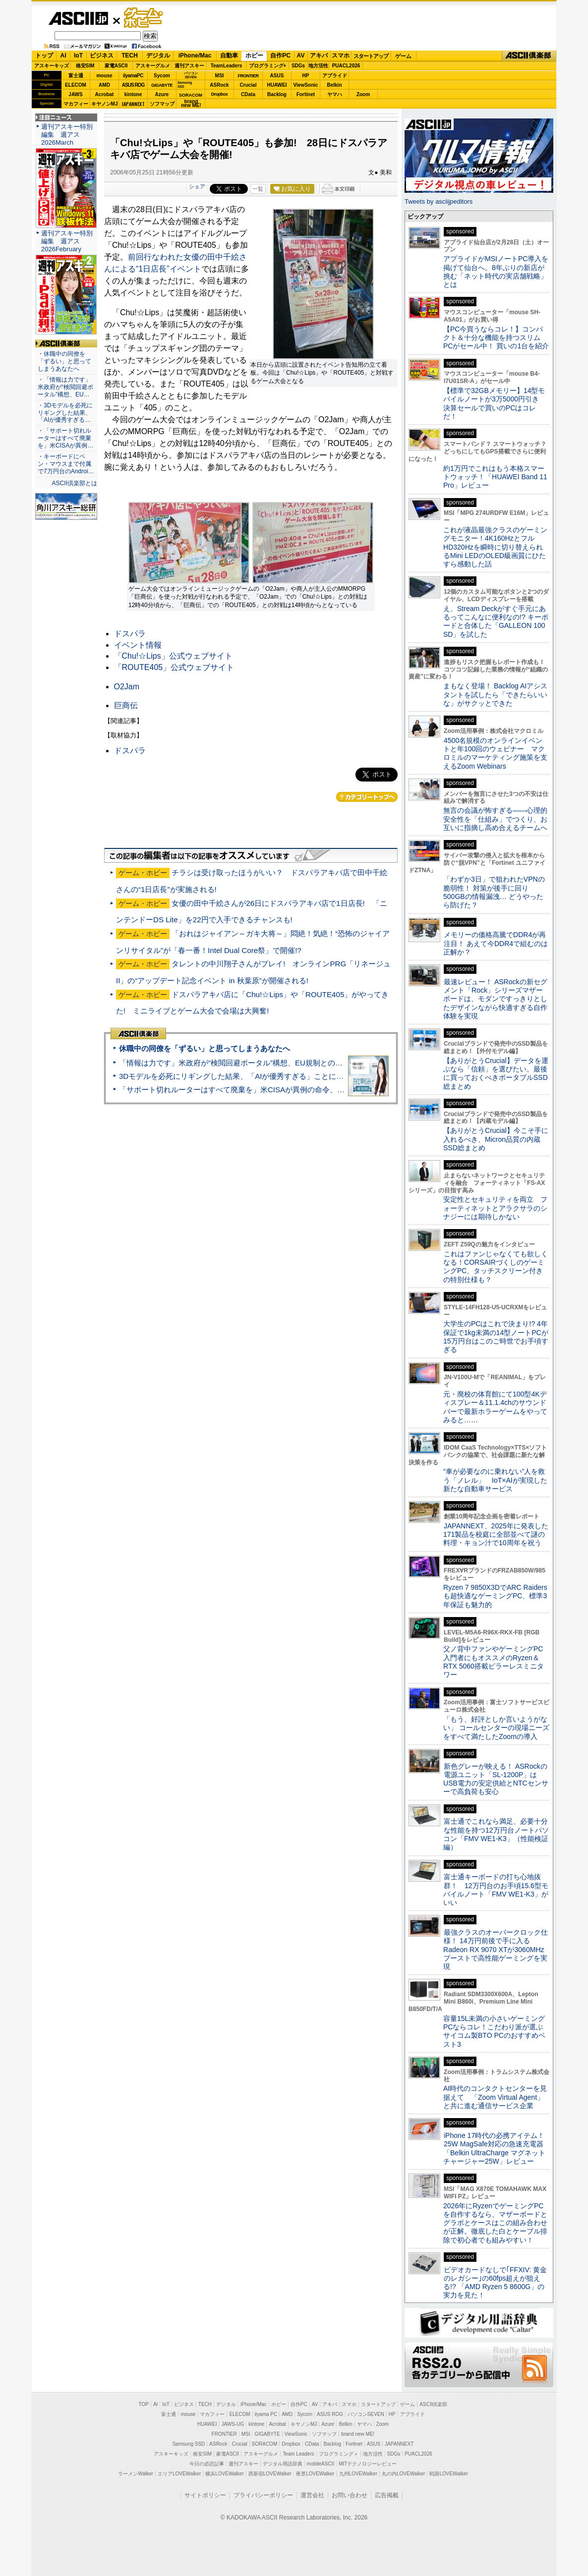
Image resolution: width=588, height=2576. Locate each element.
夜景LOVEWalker (315, 2473)
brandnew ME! (191, 104)
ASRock (219, 85)
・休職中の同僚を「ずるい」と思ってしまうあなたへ (64, 361)
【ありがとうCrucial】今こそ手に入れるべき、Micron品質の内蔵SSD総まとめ (495, 1139)
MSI (219, 75)
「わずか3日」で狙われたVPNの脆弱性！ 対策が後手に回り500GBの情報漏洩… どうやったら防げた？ (494, 892)
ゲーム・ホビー (144, 18)
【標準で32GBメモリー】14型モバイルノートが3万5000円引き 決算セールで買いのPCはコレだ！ (494, 403)
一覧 (257, 189)
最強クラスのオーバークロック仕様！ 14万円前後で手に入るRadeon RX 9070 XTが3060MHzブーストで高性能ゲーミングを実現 (495, 1949)
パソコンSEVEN (191, 75)
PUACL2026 (346, 65)
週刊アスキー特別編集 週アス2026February (67, 241)
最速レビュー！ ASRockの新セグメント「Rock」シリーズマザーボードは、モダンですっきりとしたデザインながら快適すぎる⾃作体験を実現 (495, 999)
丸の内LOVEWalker (403, 2473)
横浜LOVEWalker (224, 2473)
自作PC (280, 55)
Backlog (277, 94)
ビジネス (102, 55)
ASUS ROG (133, 85)
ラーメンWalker (135, 2473)
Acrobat (104, 94)
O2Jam (127, 686)
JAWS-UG (232, 2424)
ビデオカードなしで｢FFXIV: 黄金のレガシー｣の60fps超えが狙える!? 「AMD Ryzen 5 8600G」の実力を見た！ (495, 2282)
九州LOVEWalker (358, 2473)
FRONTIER (248, 75)
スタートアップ (370, 56)
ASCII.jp (78, 18)
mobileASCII (321, 2463)
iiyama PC (266, 2414)
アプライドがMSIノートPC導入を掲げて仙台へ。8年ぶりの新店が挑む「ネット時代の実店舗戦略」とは (495, 271)
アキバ (319, 55)
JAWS (75, 94)
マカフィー (75, 104)
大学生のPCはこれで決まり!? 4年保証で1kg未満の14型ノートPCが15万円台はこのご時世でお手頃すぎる (495, 1336)
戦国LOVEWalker (448, 2473)
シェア (197, 186)
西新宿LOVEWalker (270, 2473)
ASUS (277, 75)
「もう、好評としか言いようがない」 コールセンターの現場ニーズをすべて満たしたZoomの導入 (496, 1727)
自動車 (229, 55)
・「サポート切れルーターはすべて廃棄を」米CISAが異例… (65, 438)
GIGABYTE (162, 85)
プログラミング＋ (338, 2454)
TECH (129, 55)
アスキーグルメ (152, 65)
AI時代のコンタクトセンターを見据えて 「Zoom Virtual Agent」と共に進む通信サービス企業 (495, 2097)
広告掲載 (387, 2495)
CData (248, 94)
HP (305, 75)
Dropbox (219, 94)
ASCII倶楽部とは (74, 483)
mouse (104, 75)
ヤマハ (334, 94)
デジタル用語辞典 (282, 2463)
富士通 (75, 75)
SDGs (298, 65)
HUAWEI (277, 85)
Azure (162, 94)
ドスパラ (130, 633)
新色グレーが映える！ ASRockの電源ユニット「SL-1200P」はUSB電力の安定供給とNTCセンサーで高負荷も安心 (495, 1779)
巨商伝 (126, 705)
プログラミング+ (268, 65)
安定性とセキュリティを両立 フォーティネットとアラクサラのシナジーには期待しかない (495, 1208)
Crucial (248, 85)
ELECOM (75, 85)
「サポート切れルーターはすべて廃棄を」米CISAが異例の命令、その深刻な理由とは (261, 1089)
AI (63, 55)
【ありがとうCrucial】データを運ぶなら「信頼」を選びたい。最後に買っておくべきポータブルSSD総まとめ (495, 1073)
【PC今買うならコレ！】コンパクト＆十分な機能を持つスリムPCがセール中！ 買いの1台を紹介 (496, 337)
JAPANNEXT (133, 104)
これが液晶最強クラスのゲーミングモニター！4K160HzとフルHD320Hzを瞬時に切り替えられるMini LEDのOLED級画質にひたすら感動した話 (495, 547)
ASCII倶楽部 (529, 56)
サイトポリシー (205, 2495)
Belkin (334, 85)
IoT (78, 55)
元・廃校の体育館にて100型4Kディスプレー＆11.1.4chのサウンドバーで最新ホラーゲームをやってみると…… (495, 1407)
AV (301, 55)
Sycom (162, 75)
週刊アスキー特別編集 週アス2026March (67, 134)
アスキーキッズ (51, 65)
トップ (44, 55)
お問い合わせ (349, 2495)
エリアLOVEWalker (179, 2473)
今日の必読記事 (206, 2463)
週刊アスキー (189, 65)
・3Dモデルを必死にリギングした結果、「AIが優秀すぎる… (65, 413)
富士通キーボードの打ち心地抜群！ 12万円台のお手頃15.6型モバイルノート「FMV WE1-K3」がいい (495, 1889)
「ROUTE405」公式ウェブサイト (174, 667)
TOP (144, 2404)
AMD (104, 85)
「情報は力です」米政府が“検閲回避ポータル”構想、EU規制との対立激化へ (245, 1063)
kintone (133, 94)
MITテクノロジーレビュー (368, 2463)
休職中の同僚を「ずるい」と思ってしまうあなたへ (204, 1048)
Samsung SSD (189, 2444)
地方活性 (318, 65)
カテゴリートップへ (367, 797)
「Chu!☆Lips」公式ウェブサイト (173, 656)
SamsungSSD (184, 84)
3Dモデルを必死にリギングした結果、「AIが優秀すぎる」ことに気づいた (242, 1076)
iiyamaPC (133, 75)
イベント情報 (138, 645)
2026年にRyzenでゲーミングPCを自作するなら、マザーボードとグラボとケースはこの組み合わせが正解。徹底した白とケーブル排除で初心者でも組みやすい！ (495, 2223)
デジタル (158, 55)
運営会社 (312, 2495)
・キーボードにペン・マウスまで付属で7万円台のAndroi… (66, 464)
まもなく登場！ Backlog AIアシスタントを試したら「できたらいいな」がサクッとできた (495, 694)
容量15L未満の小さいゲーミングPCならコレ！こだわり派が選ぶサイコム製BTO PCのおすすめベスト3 (494, 2031)
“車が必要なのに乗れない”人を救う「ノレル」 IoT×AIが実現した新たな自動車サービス (495, 1480)
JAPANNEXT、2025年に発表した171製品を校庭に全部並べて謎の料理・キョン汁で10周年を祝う (495, 1534)
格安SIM (85, 65)
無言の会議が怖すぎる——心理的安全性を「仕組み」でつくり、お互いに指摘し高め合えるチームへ (495, 819)
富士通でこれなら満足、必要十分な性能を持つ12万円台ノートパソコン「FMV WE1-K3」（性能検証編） (496, 1834)
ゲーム (403, 56)
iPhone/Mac (195, 55)
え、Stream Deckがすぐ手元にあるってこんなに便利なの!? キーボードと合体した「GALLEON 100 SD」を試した (495, 621)
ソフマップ (162, 104)
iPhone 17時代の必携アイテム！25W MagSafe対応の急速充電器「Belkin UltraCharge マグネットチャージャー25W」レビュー (494, 2148)
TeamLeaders (226, 65)
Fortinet (305, 94)
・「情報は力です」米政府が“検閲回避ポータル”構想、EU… (65, 387)
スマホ (341, 55)
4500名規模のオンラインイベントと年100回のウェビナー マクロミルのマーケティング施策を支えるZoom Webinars (495, 753)
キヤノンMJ (104, 104)
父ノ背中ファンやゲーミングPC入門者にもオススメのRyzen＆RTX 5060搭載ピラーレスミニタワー (493, 1662)
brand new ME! (357, 2434)
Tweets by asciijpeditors (438, 201)
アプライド (334, 75)
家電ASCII (116, 65)
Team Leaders (298, 2454)
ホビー (254, 55)
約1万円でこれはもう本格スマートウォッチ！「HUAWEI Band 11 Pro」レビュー (495, 477)
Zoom (363, 94)
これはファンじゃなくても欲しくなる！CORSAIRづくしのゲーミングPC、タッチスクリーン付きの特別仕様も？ (495, 1267)
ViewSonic (306, 85)
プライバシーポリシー (263, 2495)
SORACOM (265, 2444)
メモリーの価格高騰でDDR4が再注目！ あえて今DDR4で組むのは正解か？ (495, 943)
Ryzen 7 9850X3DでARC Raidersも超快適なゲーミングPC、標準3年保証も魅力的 (495, 1596)
